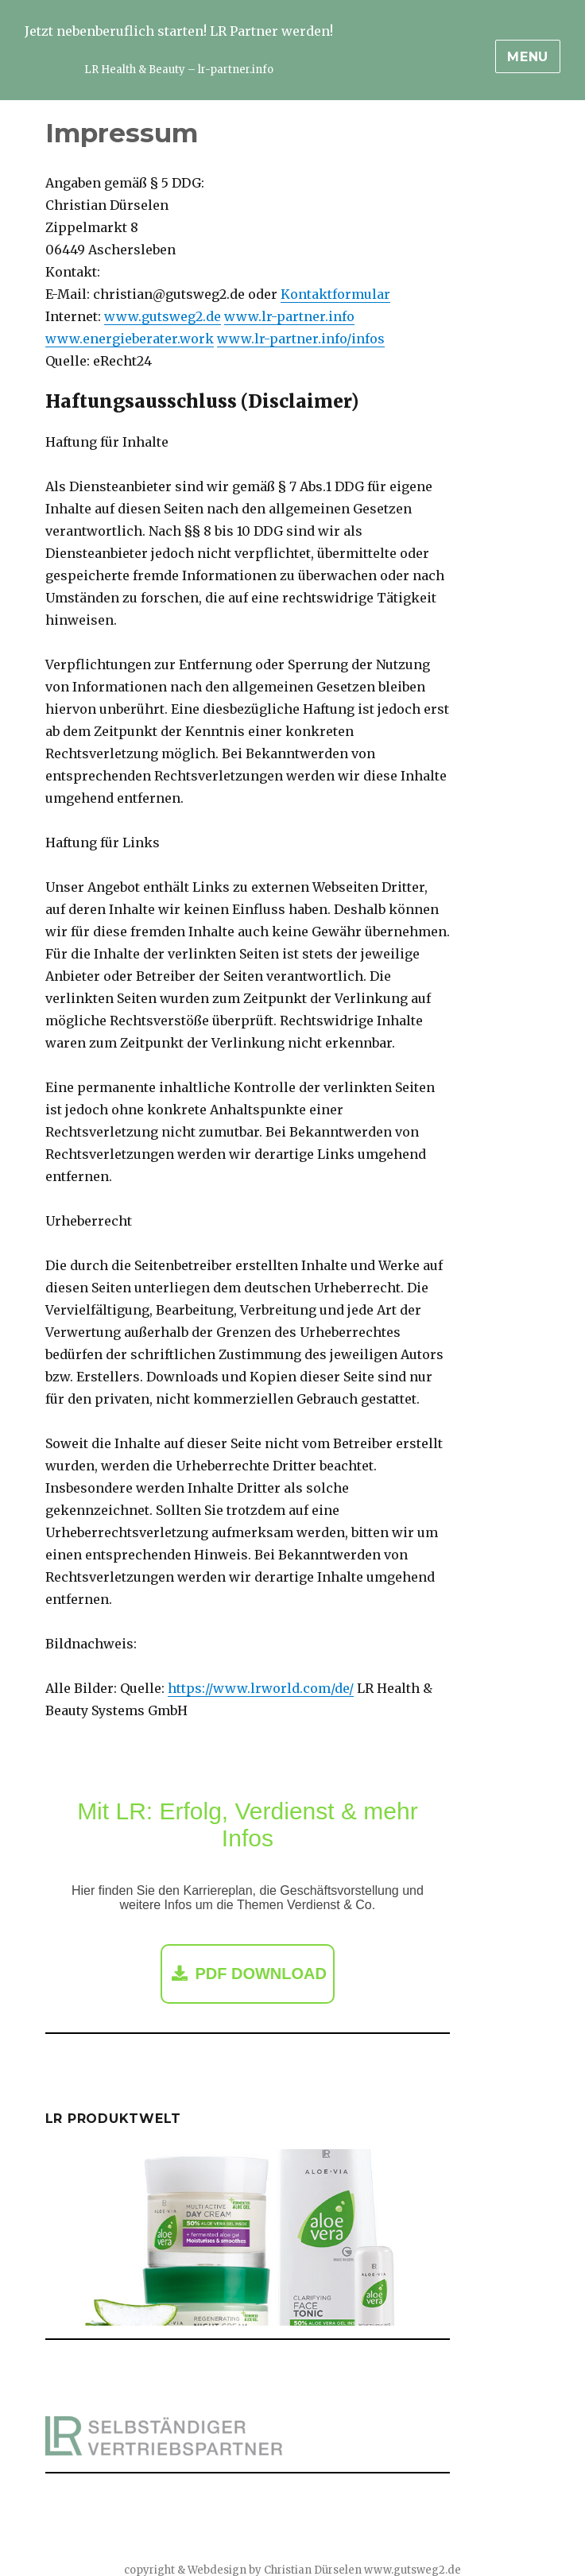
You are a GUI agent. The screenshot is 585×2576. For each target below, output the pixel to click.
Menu (527, 56)
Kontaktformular (335, 294)
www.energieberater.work (129, 339)
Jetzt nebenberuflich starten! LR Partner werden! (179, 31)
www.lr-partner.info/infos (301, 339)
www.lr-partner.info (289, 316)
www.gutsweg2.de (162, 316)
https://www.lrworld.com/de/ (261, 1688)
